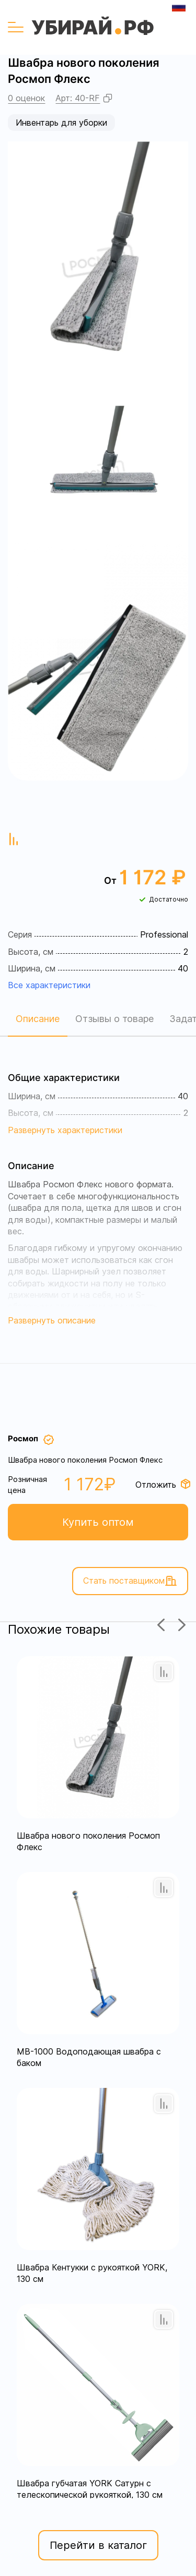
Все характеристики (49, 985)
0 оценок (26, 98)
